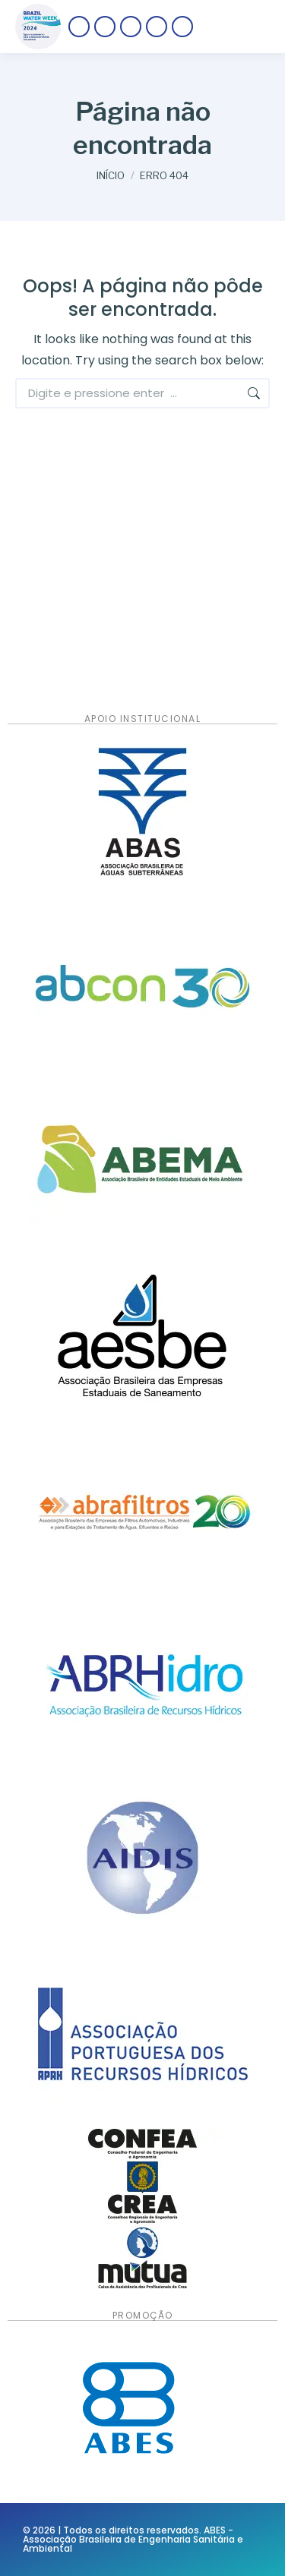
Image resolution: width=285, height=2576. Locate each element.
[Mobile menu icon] (239, 26)
